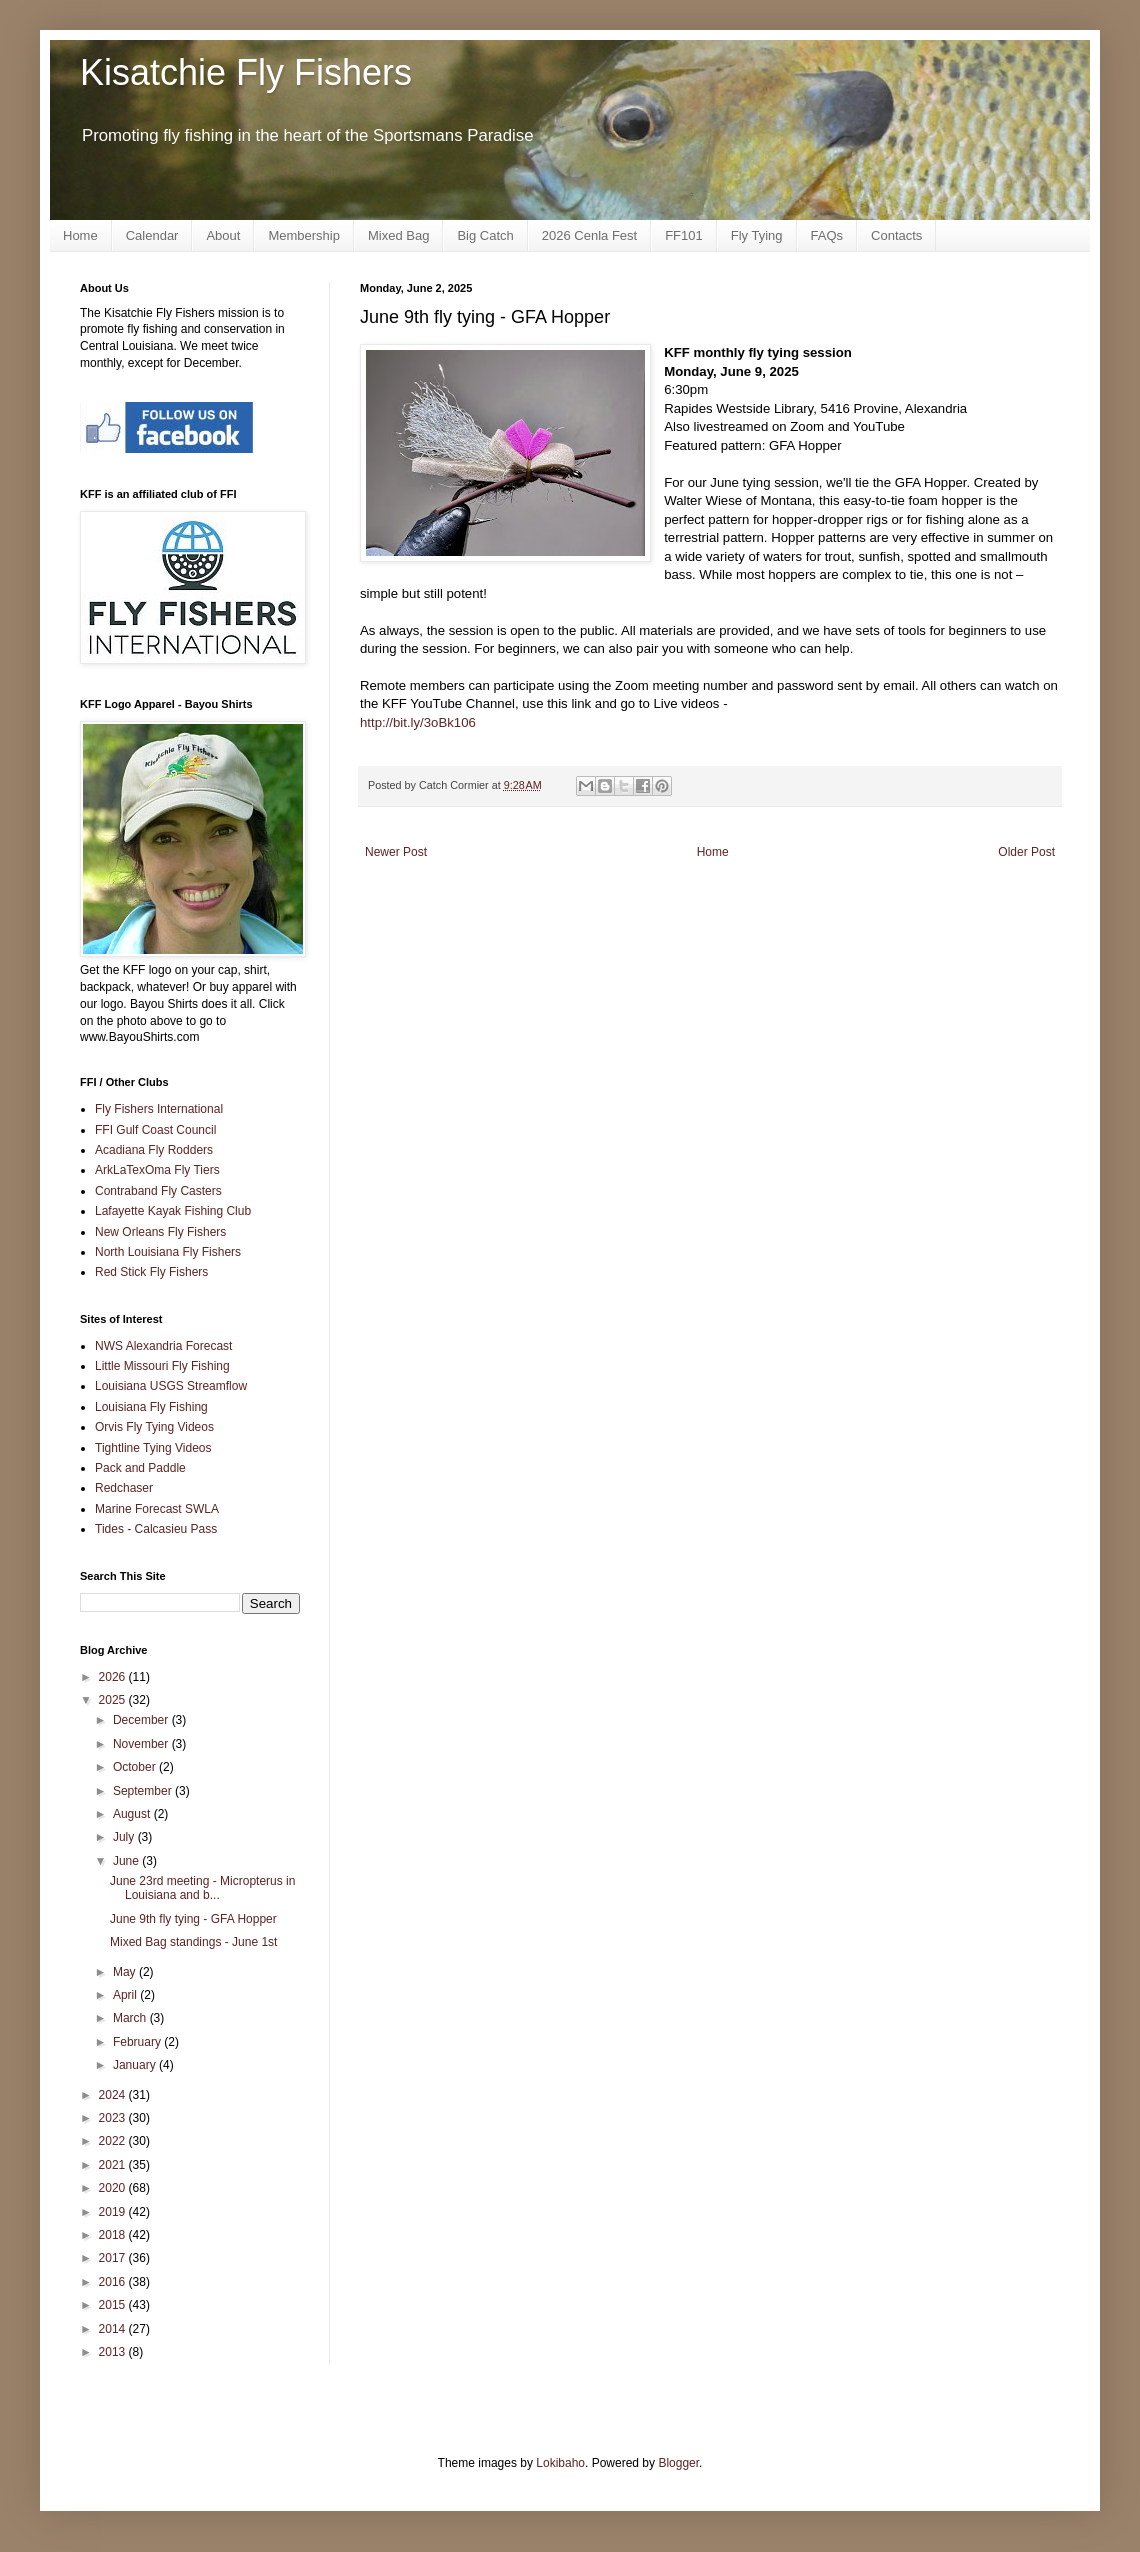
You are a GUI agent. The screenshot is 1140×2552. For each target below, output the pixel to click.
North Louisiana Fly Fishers (168, 1252)
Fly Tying (757, 235)
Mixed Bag (398, 235)
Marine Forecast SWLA (157, 1509)
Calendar (152, 235)
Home (80, 235)
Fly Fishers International (159, 1109)
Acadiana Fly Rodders (154, 1150)
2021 (114, 2165)
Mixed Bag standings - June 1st (193, 1942)
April (126, 1995)
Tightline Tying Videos (153, 1448)
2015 (114, 2305)
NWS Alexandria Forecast (163, 1346)
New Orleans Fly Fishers (160, 1232)
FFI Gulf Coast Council (155, 1130)
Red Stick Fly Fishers (151, 1272)
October (136, 1767)
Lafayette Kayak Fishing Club (173, 1211)
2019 (114, 2212)
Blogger (678, 2463)
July (125, 1837)
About (223, 235)
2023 (114, 2118)
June (127, 1861)
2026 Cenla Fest (589, 235)
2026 (114, 1677)
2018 (114, 2235)
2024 (114, 2095)
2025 (114, 1700)
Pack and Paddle (140, 1468)
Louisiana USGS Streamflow (171, 1386)
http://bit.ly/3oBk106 (420, 722)
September (144, 1791)
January (136, 2065)
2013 (114, 2352)
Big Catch (485, 235)
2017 (114, 2258)
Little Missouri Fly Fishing (162, 1366)
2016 (114, 2282)
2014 (114, 2329)
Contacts (896, 235)
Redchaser (124, 1488)
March (131, 2018)
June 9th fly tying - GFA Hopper (193, 1919)
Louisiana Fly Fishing (151, 1407)
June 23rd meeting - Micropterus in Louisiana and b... (202, 1888)
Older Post (1026, 852)
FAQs (827, 235)
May (126, 1972)
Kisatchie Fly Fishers (246, 72)
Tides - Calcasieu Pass (156, 1529)
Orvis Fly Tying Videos (154, 1427)
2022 (114, 2141)
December (142, 1720)
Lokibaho (560, 2463)
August (133, 1814)
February (138, 2042)
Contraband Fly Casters (158, 1191)
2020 (114, 2188)
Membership (304, 235)
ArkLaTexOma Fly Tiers (157, 1170)
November (142, 1744)
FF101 (684, 235)
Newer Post (396, 852)
